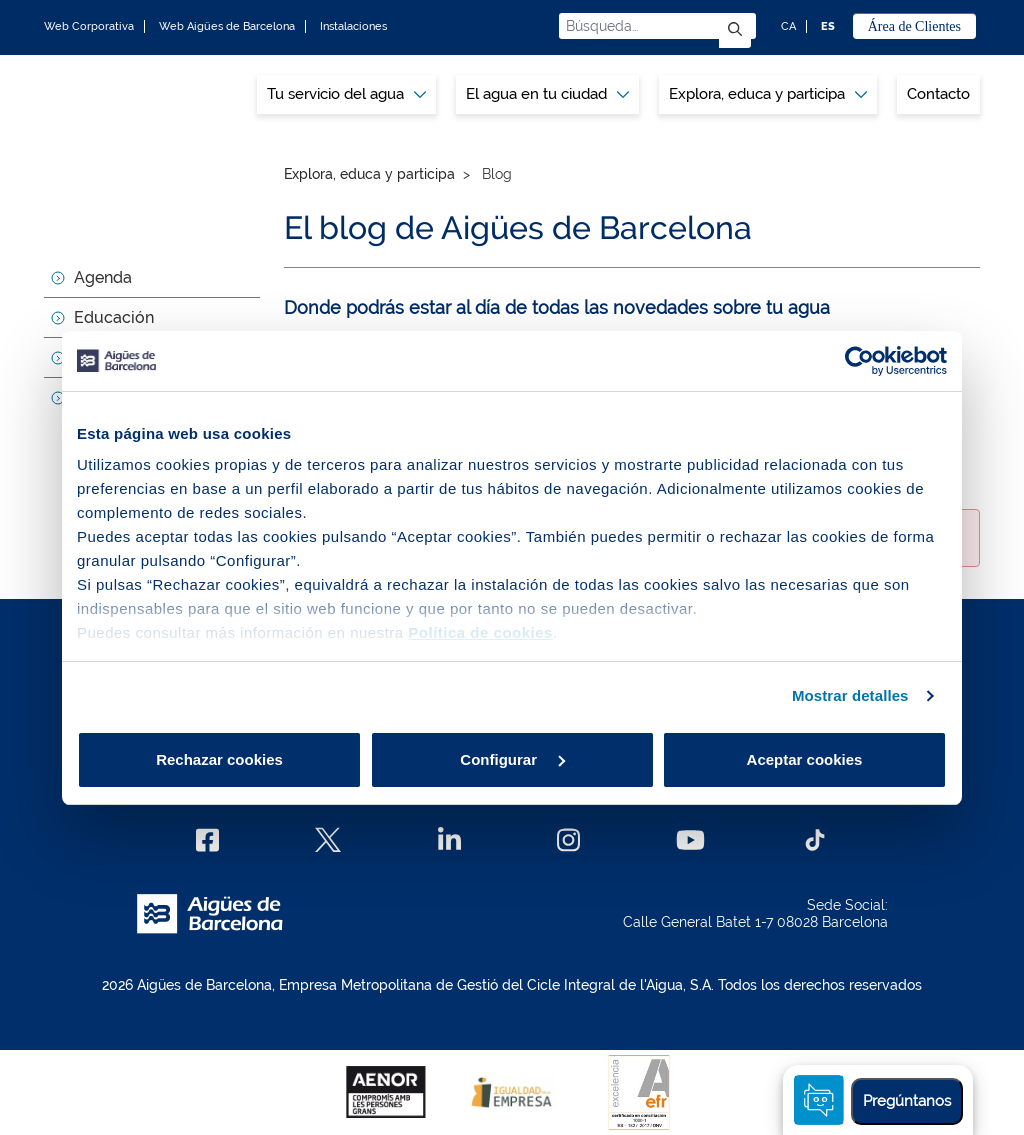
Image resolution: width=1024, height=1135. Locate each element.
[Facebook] (207, 840)
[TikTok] (815, 840)
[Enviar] (735, 30)
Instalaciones (353, 26)
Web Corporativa (89, 26)
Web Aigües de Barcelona (227, 26)
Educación (114, 317)
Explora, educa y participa (369, 174)
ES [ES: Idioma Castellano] (828, 26)
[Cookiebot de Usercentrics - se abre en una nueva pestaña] (859, 361)
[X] (328, 840)
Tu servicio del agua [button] (346, 94)
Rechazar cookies (219, 759)
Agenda (103, 277)
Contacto (938, 94)
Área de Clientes (914, 26)
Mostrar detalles (850, 695)
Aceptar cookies (805, 759)
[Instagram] (568, 840)
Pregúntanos (907, 1101)
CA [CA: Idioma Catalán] (788, 26)
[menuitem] (346, 94)
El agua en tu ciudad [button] (547, 94)
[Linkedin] (449, 840)
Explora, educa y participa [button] (768, 94)
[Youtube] (690, 840)
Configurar (512, 759)
